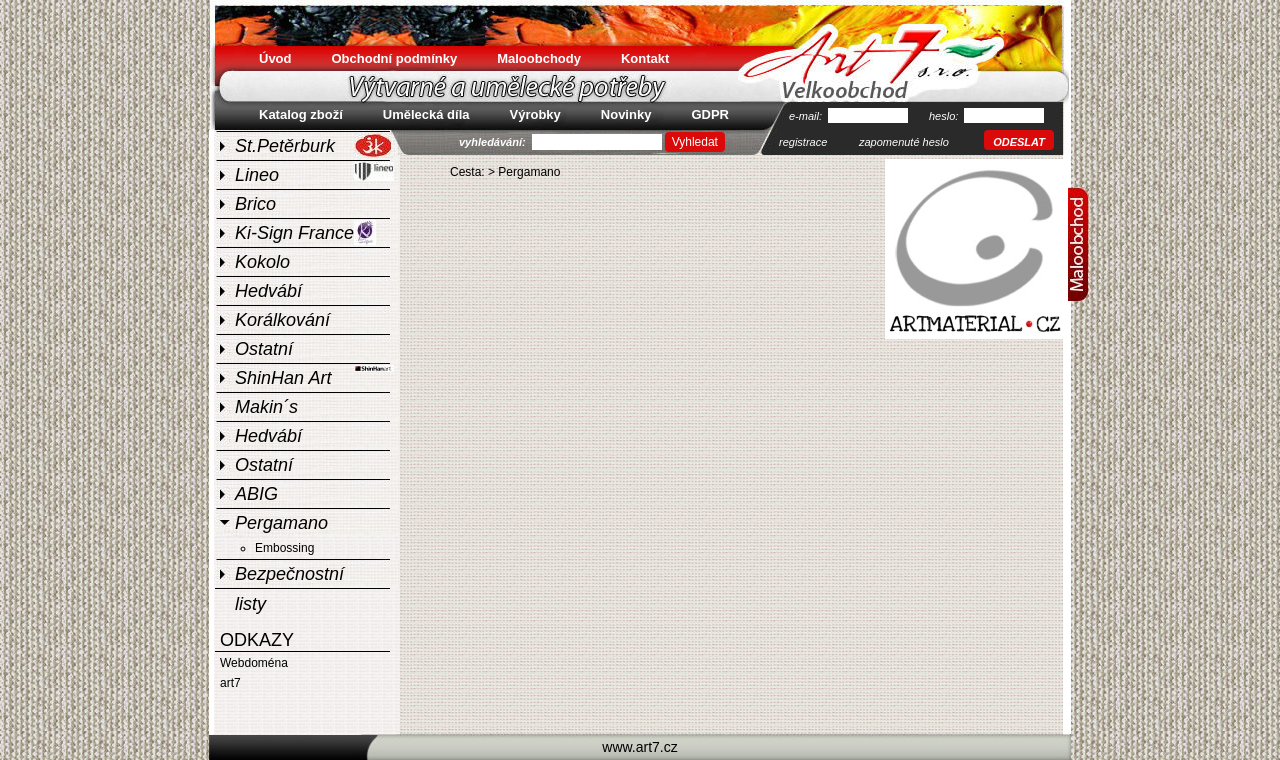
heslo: (945, 116)
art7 (230, 683)
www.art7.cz (639, 747)
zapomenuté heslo (904, 142)
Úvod (275, 58)
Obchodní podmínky (395, 58)
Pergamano (281, 523)
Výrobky (535, 114)
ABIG (256, 494)
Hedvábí (268, 291)
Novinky (626, 114)
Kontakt (645, 58)
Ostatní (264, 349)
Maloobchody (539, 58)
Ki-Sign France (305, 232)
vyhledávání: (494, 142)
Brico (255, 204)
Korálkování (282, 320)
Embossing (284, 548)
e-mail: (807, 116)
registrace (803, 142)
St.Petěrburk (314, 145)
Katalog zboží (301, 114)
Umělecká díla (426, 114)
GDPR (710, 114)
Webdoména (254, 663)
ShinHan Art (314, 375)
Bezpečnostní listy (289, 576)
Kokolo (262, 262)
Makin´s (266, 407)
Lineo (314, 172)
